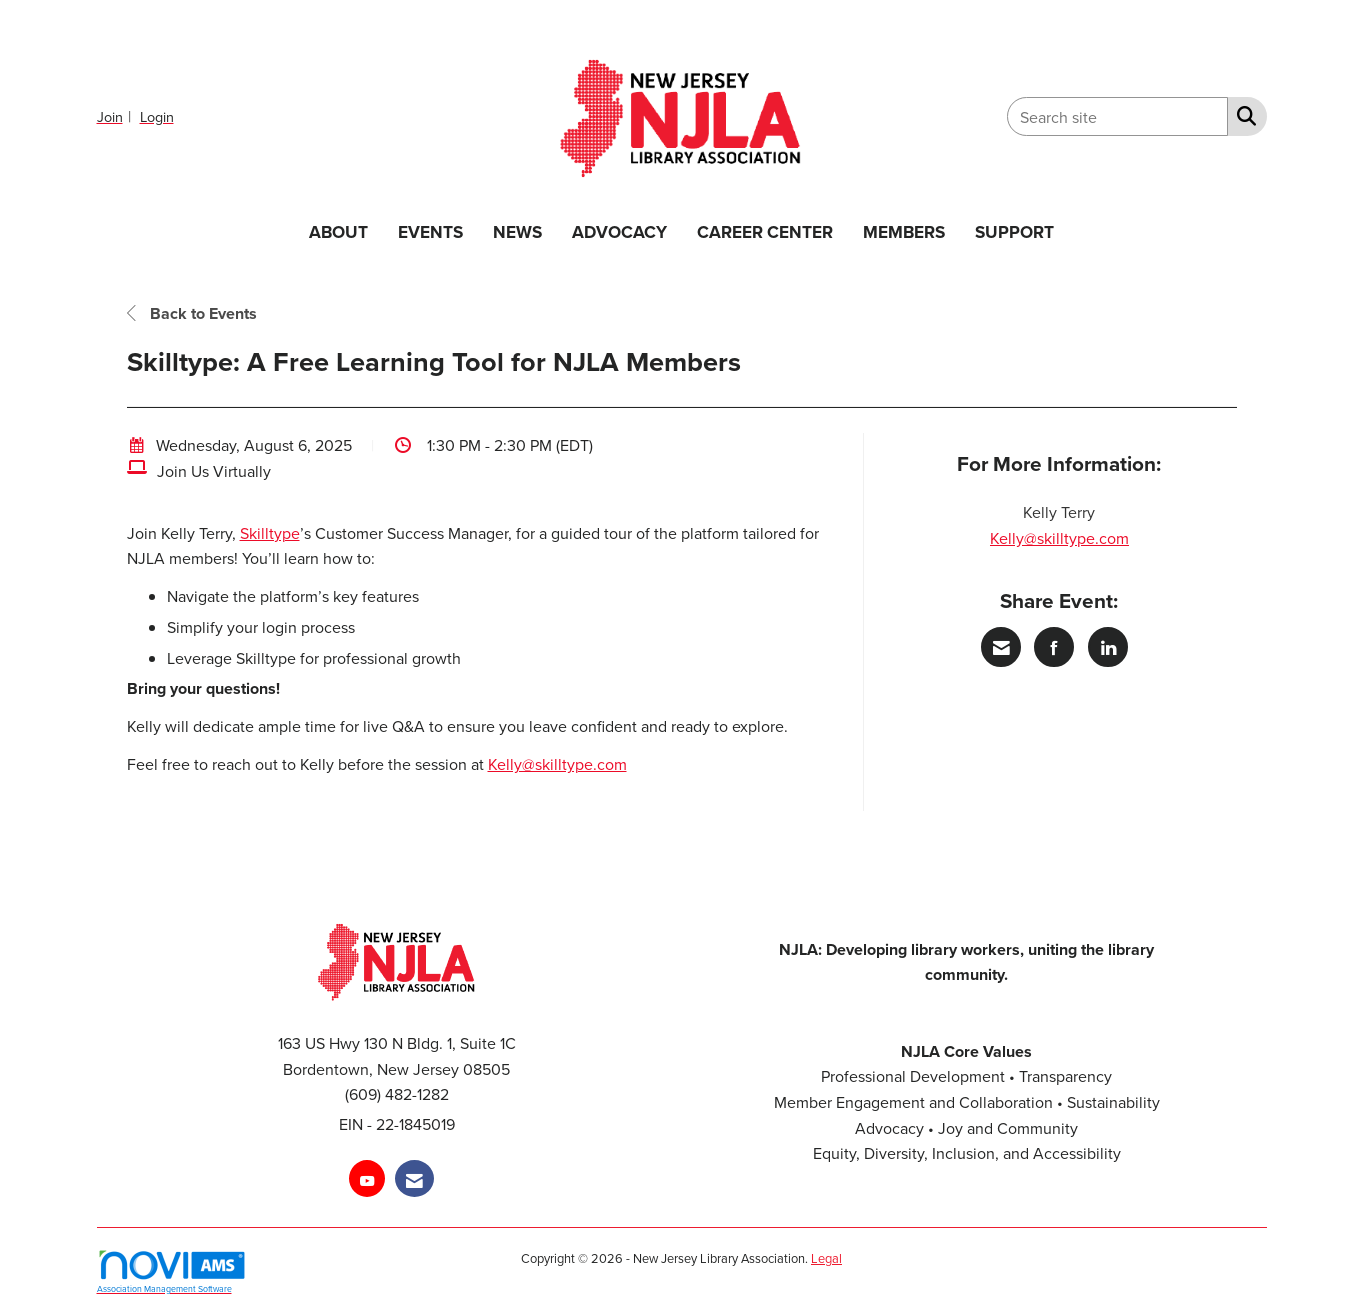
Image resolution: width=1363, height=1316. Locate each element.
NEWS (517, 231)
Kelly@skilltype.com (557, 764)
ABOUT (338, 231)
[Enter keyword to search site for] (1117, 116)
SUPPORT (1014, 231)
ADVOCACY (619, 231)
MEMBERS (904, 231)
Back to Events (192, 313)
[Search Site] (1242, 115)
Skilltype (270, 533)
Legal (826, 1258)
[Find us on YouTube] (367, 1178)
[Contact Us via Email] (414, 1178)
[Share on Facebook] (1054, 647)
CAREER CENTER (765, 231)
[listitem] (116, 116)
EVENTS (430, 231)
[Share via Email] (1001, 647)
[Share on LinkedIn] (1108, 647)
